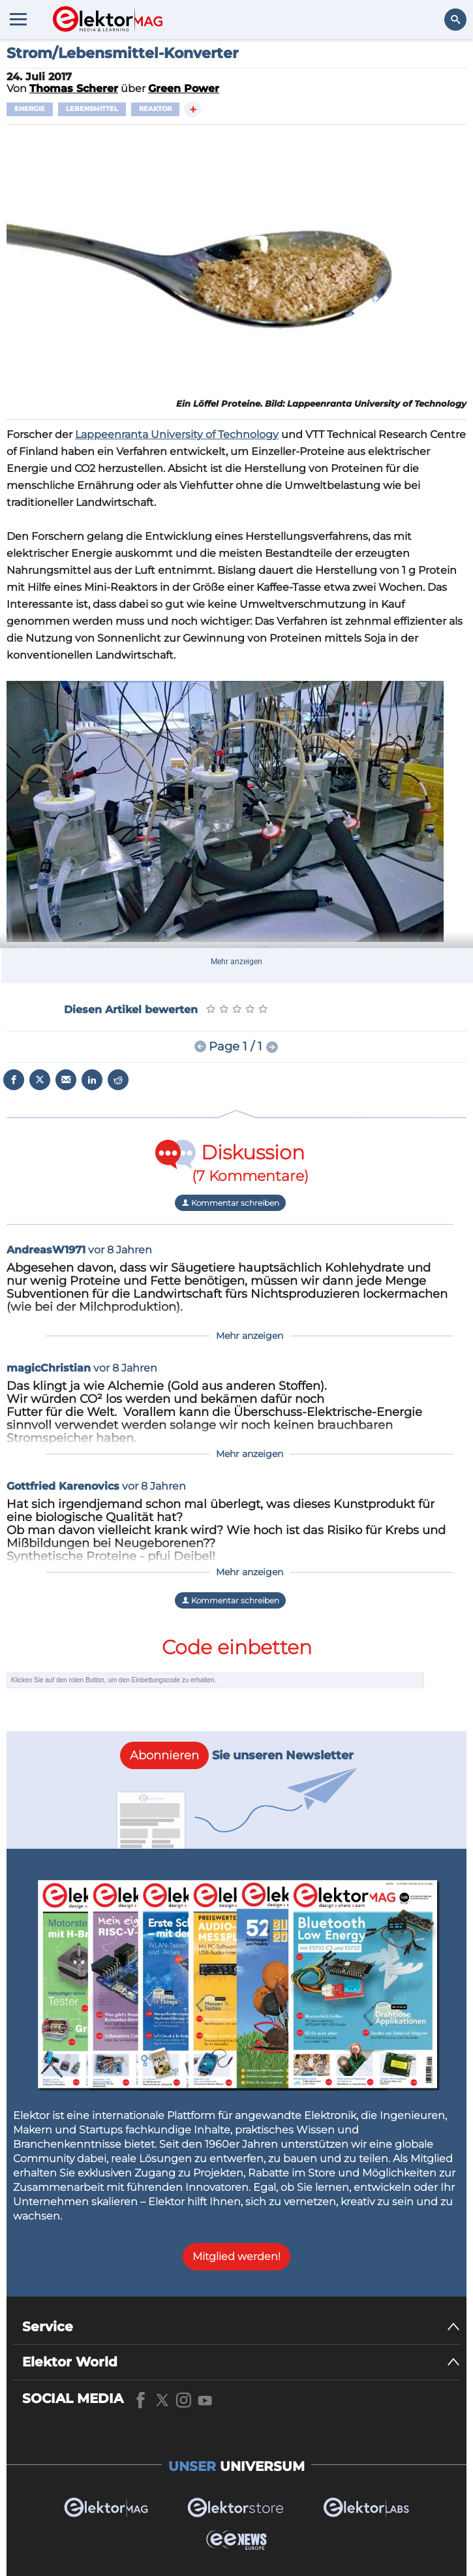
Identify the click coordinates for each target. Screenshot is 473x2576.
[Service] (241, 2327)
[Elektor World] (241, 2362)
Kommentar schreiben (230, 1203)
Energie (29, 108)
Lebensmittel (92, 108)
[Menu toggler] (18, 18)
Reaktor (155, 108)
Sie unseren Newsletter (237, 1755)
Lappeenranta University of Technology (177, 434)
